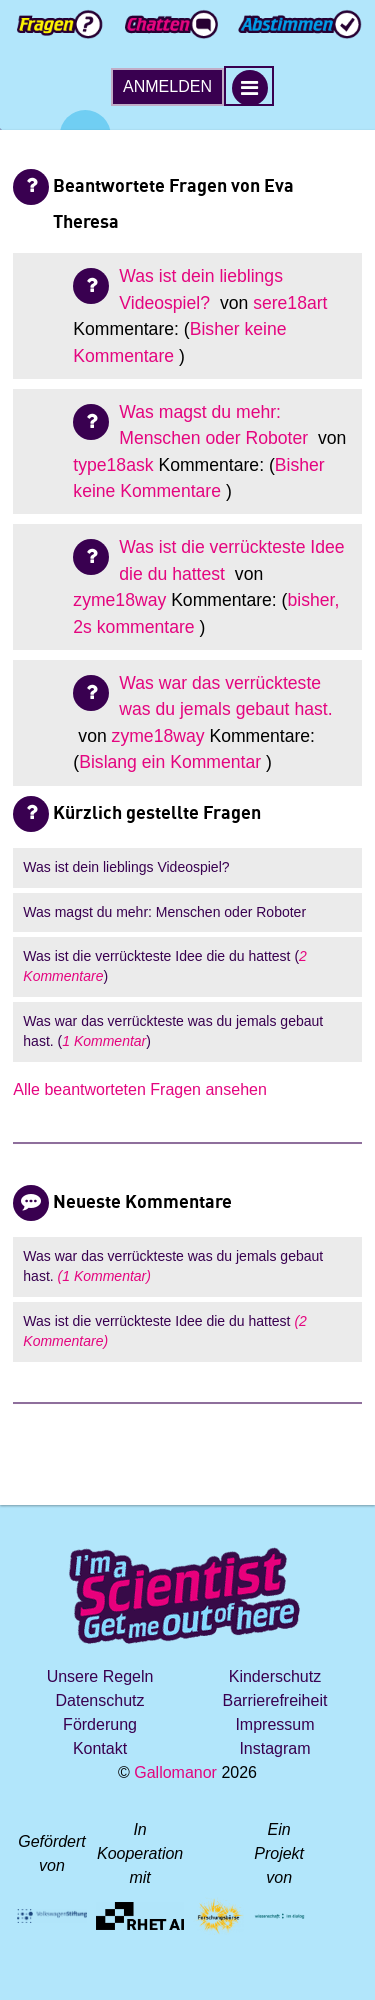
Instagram (274, 1748)
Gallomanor (175, 1772)
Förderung (100, 1724)
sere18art (290, 303)
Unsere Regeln (100, 1676)
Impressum (274, 1724)
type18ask (113, 465)
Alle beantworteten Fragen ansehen (140, 1089)
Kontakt (100, 1748)
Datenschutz (100, 1700)
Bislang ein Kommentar (170, 762)
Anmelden (167, 86)
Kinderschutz (275, 1676)
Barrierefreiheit (274, 1700)
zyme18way (119, 600)
